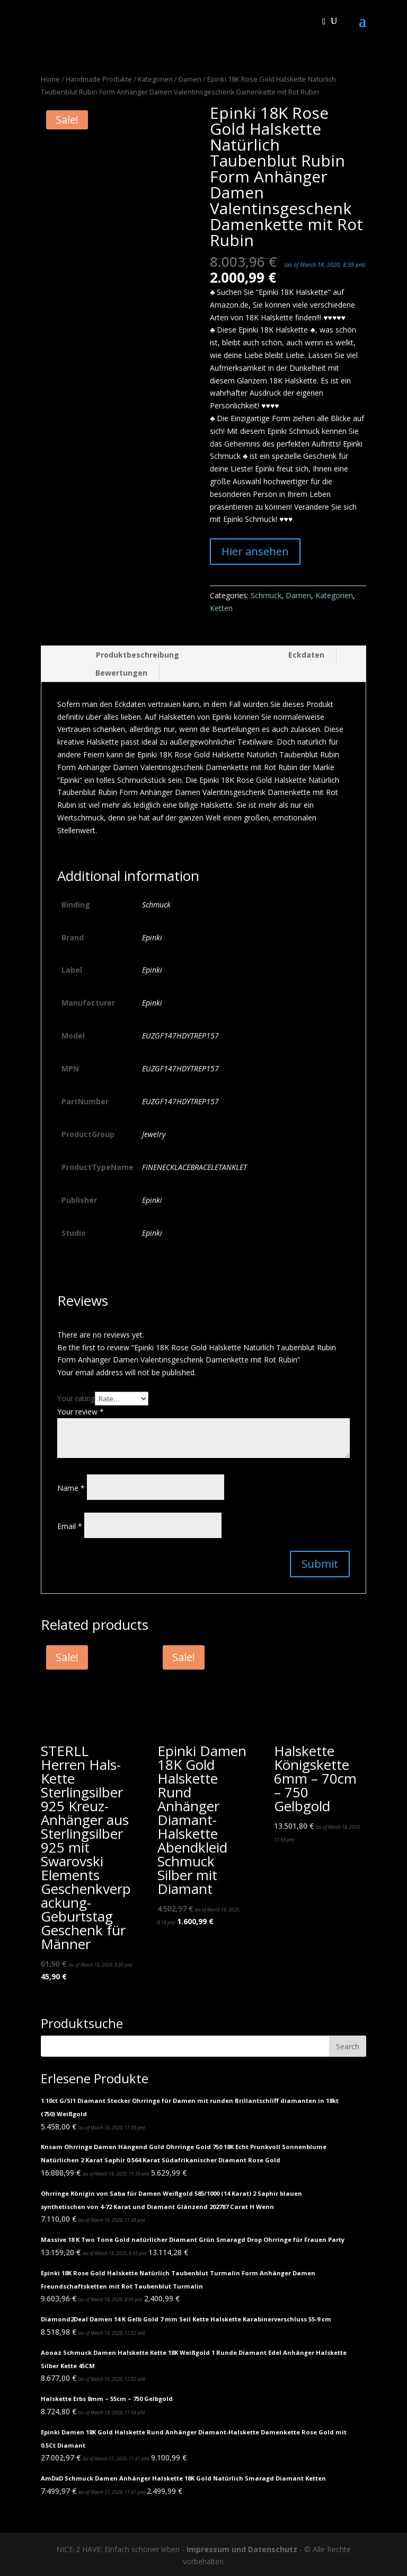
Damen (190, 79)
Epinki (152, 937)
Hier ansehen (255, 551)
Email (69, 1526)
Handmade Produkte (99, 79)
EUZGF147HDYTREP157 (180, 1036)
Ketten (221, 608)
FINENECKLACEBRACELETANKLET (194, 1167)
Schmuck (266, 595)
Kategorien (155, 79)
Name (71, 1488)
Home (50, 79)
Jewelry (153, 1134)
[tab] (115, 655)
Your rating (76, 1398)
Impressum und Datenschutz (242, 2549)
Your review (80, 1412)
